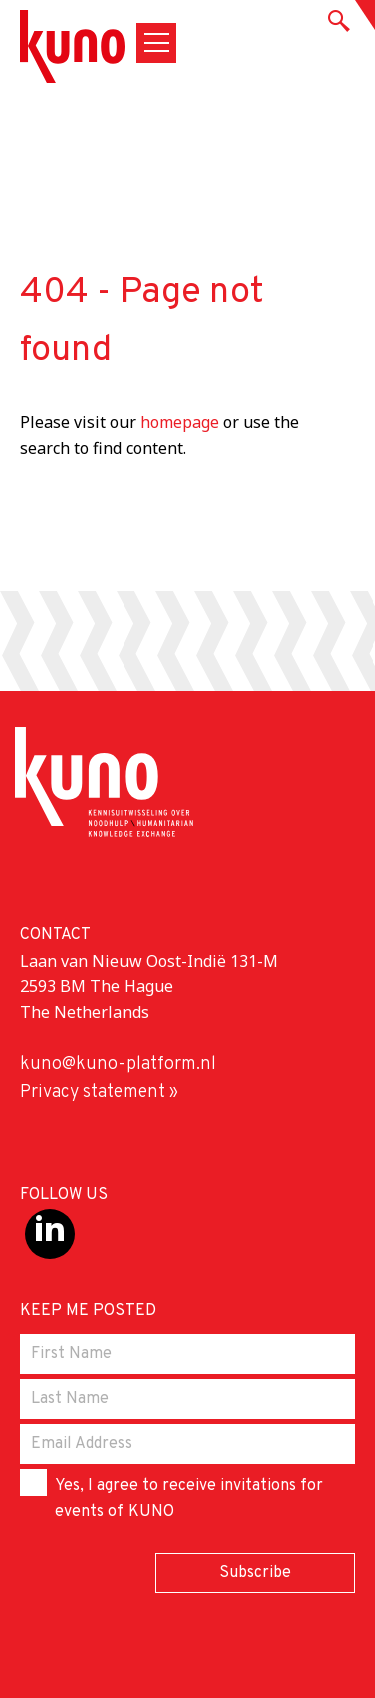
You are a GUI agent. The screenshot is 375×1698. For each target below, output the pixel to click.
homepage (179, 422)
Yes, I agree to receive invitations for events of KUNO (171, 1495)
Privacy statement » (99, 1092)
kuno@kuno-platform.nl (118, 1064)
